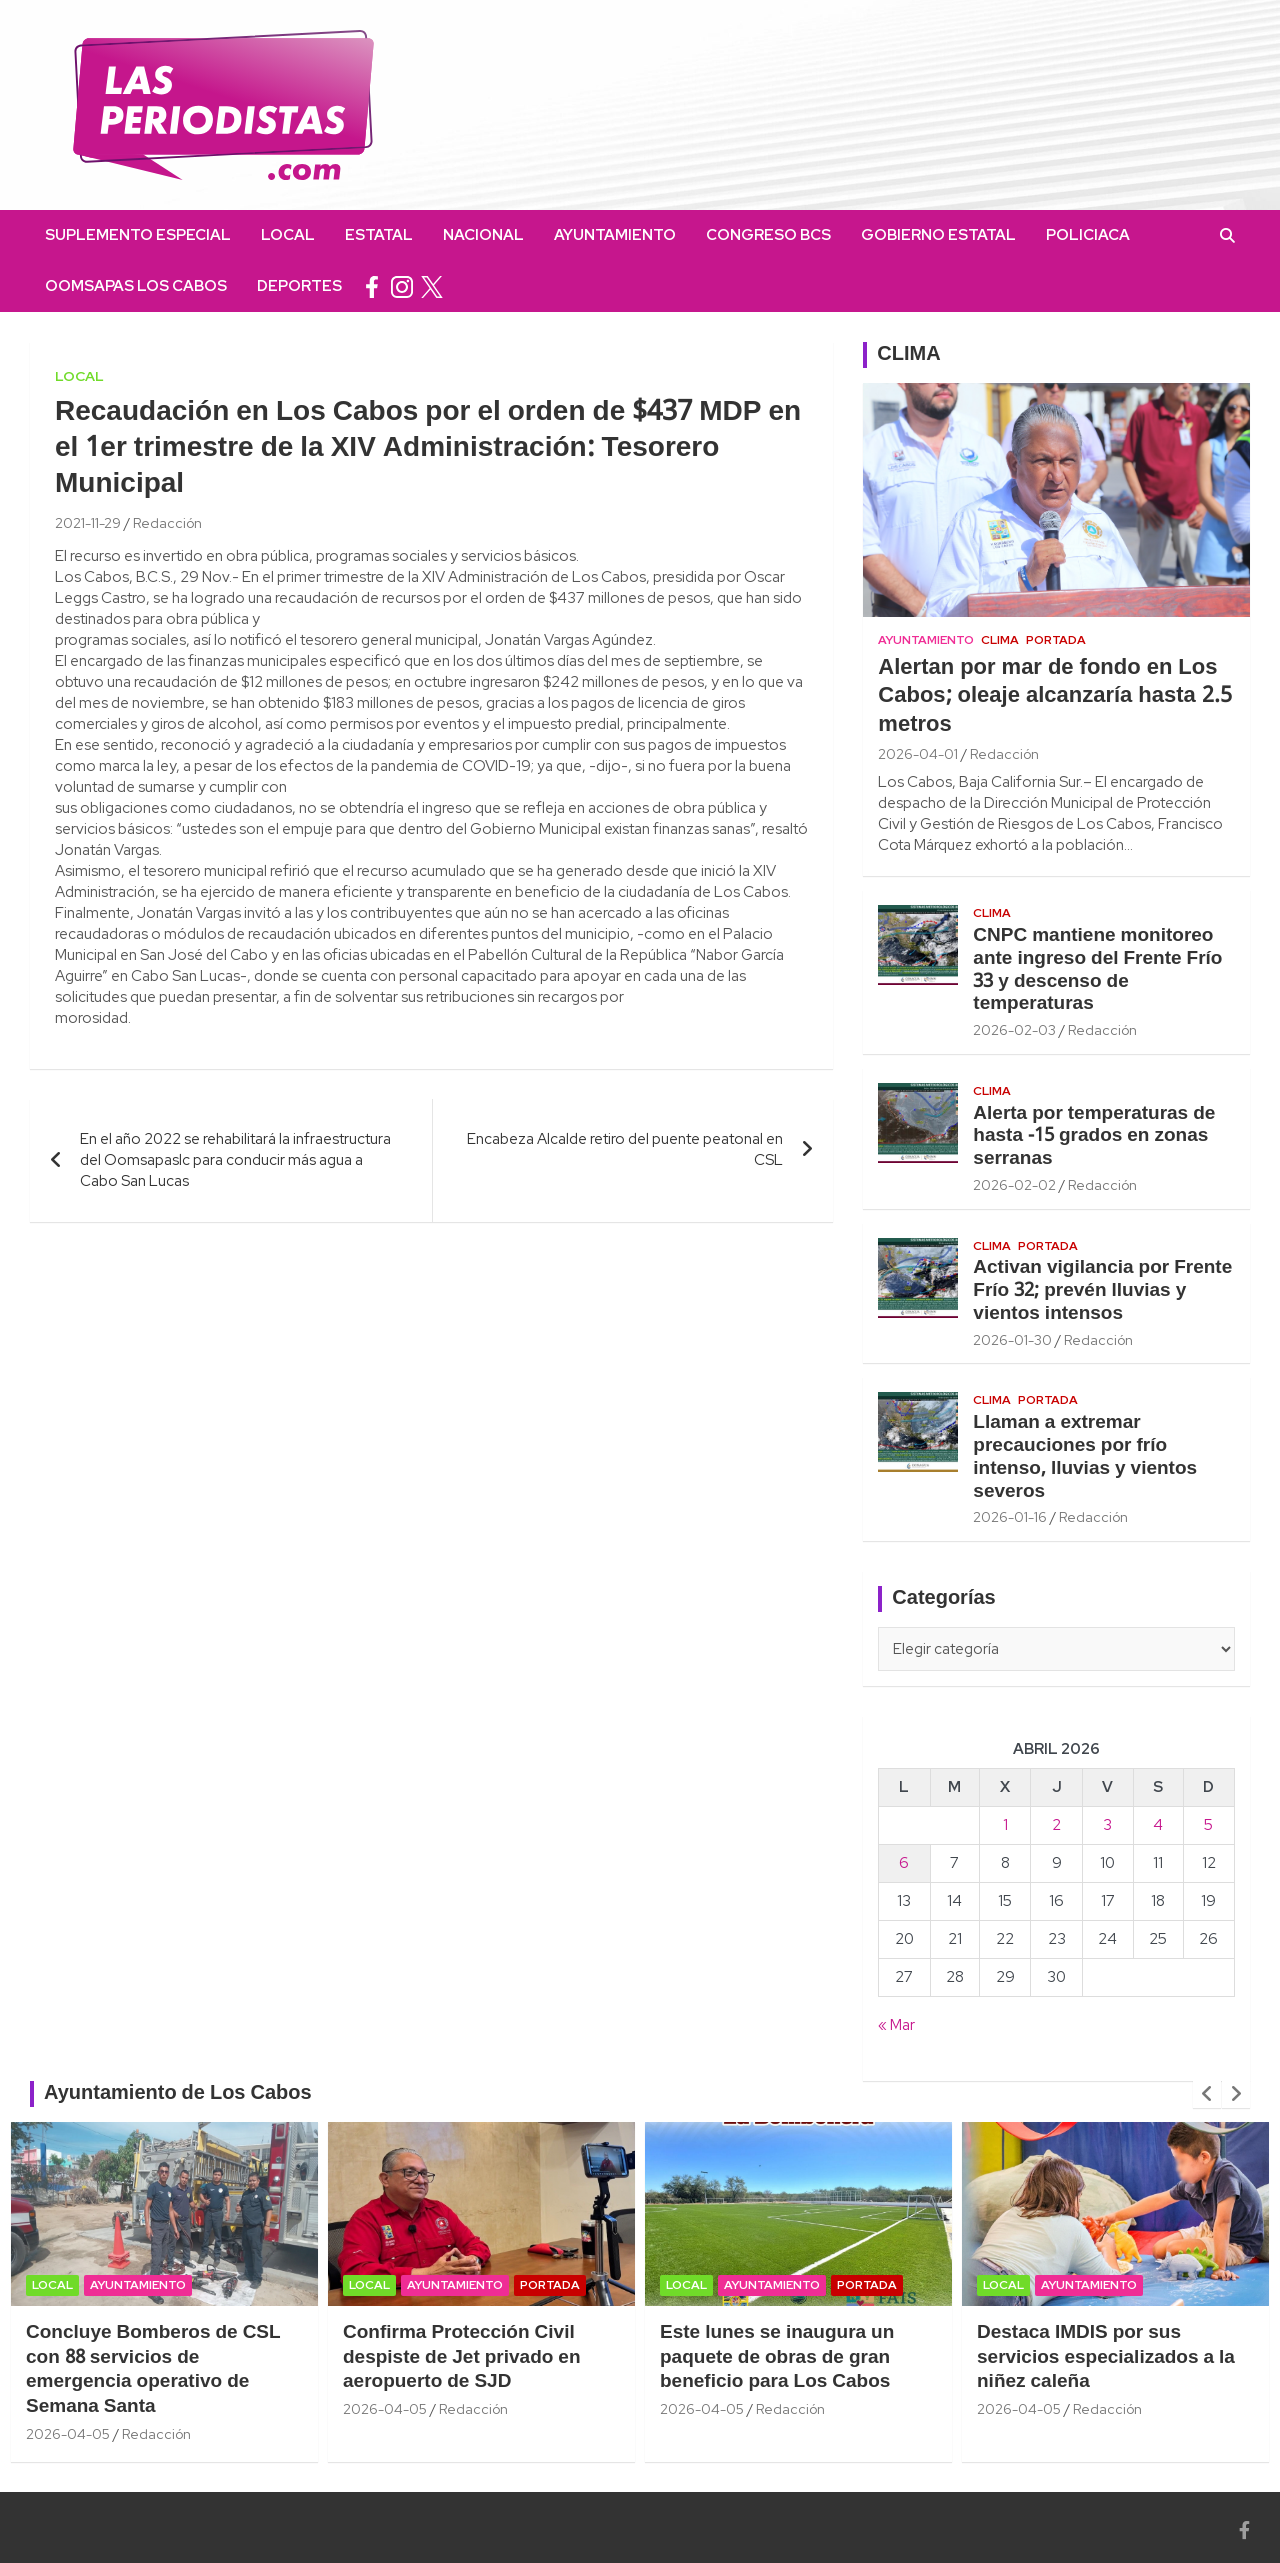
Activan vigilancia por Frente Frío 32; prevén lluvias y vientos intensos (1102, 1291)
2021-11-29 (88, 523)
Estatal (379, 235)
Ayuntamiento (615, 235)
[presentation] (1207, 2094)
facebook (372, 286)
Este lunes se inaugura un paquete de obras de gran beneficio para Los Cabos (777, 2357)
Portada (1056, 640)
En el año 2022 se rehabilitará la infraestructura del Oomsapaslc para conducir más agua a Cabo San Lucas (235, 1160)
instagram (402, 286)
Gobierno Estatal (938, 235)
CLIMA (908, 355)
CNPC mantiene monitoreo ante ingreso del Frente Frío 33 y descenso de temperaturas (1097, 970)
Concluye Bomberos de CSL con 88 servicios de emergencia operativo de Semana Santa (153, 2370)
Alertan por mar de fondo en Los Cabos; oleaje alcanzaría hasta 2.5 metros (1054, 696)
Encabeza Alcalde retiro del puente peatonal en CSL (625, 1149)
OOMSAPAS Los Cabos (136, 286)
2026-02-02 (1014, 1185)
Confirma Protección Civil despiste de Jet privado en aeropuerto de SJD (462, 2357)
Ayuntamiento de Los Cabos (178, 2094)
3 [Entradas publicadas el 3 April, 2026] (1107, 1825)
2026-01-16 (1010, 1517)
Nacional (483, 235)
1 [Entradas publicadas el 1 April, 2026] (1005, 1825)
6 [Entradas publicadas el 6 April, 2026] (904, 1863)
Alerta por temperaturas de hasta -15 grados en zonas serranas (1094, 1137)
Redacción (167, 523)
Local (288, 235)
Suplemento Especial (138, 235)
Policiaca (1088, 235)
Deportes (299, 286)
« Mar (896, 2025)
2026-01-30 (1012, 1340)
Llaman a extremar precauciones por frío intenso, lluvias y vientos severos (1085, 1457)
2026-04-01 (918, 754)
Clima (1000, 640)
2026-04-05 (68, 2434)
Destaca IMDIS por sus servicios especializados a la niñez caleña (1106, 2357)
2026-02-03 (1014, 1030)
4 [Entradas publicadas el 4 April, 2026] (1158, 1825)
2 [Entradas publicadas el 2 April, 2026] (1056, 1825)
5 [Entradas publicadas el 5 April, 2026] (1208, 1825)
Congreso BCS (768, 235)
